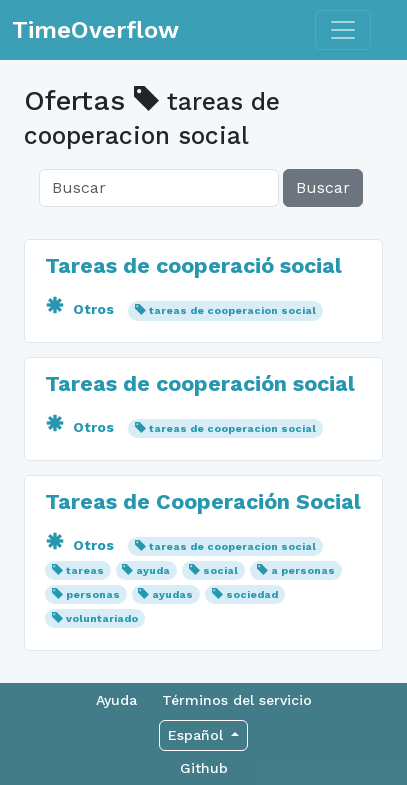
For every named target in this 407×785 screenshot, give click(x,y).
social (220, 570)
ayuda (153, 570)
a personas (303, 570)
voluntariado (102, 618)
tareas (85, 570)
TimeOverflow (95, 30)
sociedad (252, 594)
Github (204, 768)
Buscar (323, 187)
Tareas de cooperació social (193, 265)
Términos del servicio (237, 700)
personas (93, 594)
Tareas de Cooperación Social (203, 501)
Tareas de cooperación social (200, 383)
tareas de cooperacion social (232, 310)
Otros (81, 309)
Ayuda (116, 700)
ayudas (172, 594)
